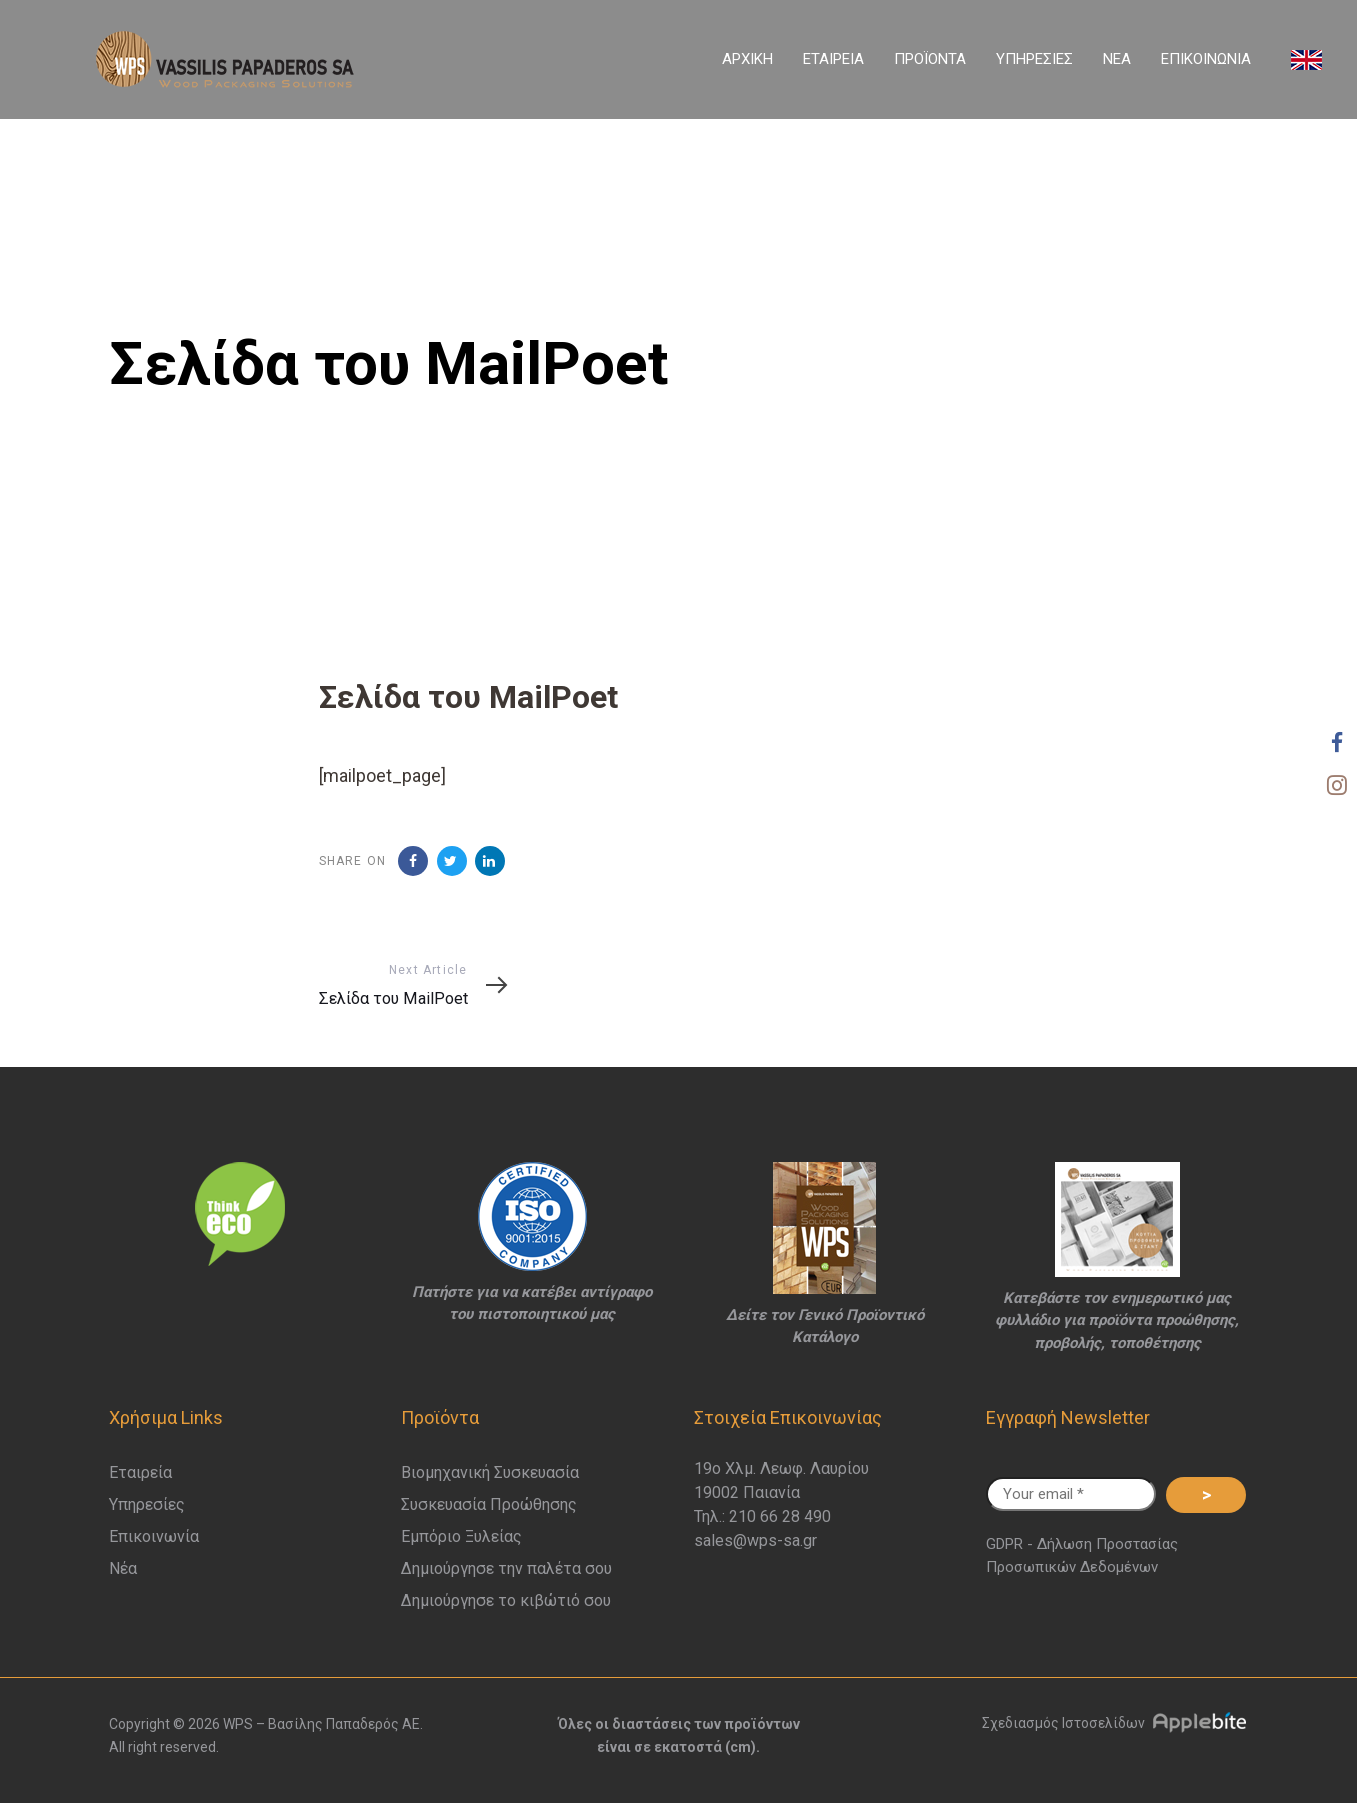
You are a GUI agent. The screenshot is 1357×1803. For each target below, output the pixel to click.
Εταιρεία (140, 1472)
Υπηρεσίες (147, 1504)
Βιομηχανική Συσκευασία (490, 1472)
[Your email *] (1071, 1494)
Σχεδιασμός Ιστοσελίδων (1121, 1722)
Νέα (123, 1568)
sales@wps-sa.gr (755, 1540)
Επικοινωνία (154, 1536)
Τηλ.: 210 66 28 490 (762, 1516)
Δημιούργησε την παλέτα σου (506, 1568)
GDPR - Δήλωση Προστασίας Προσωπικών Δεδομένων (1082, 1555)
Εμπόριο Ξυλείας (461, 1536)
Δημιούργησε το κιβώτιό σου (506, 1600)
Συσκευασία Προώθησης (489, 1504)
